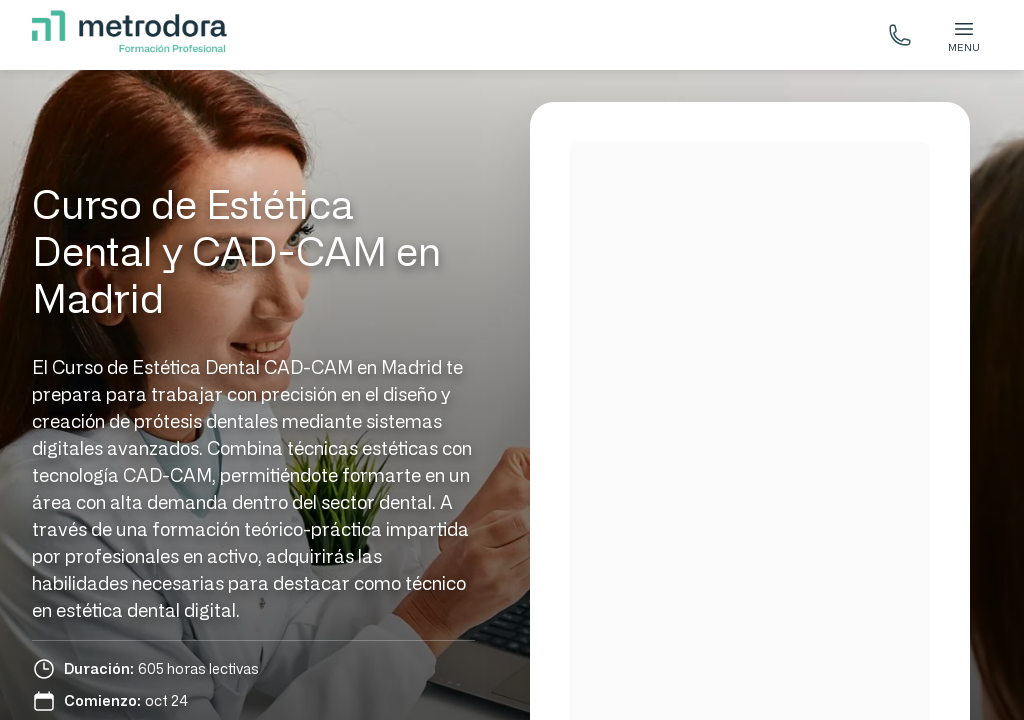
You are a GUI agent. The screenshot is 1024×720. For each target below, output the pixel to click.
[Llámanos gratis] (900, 35)
